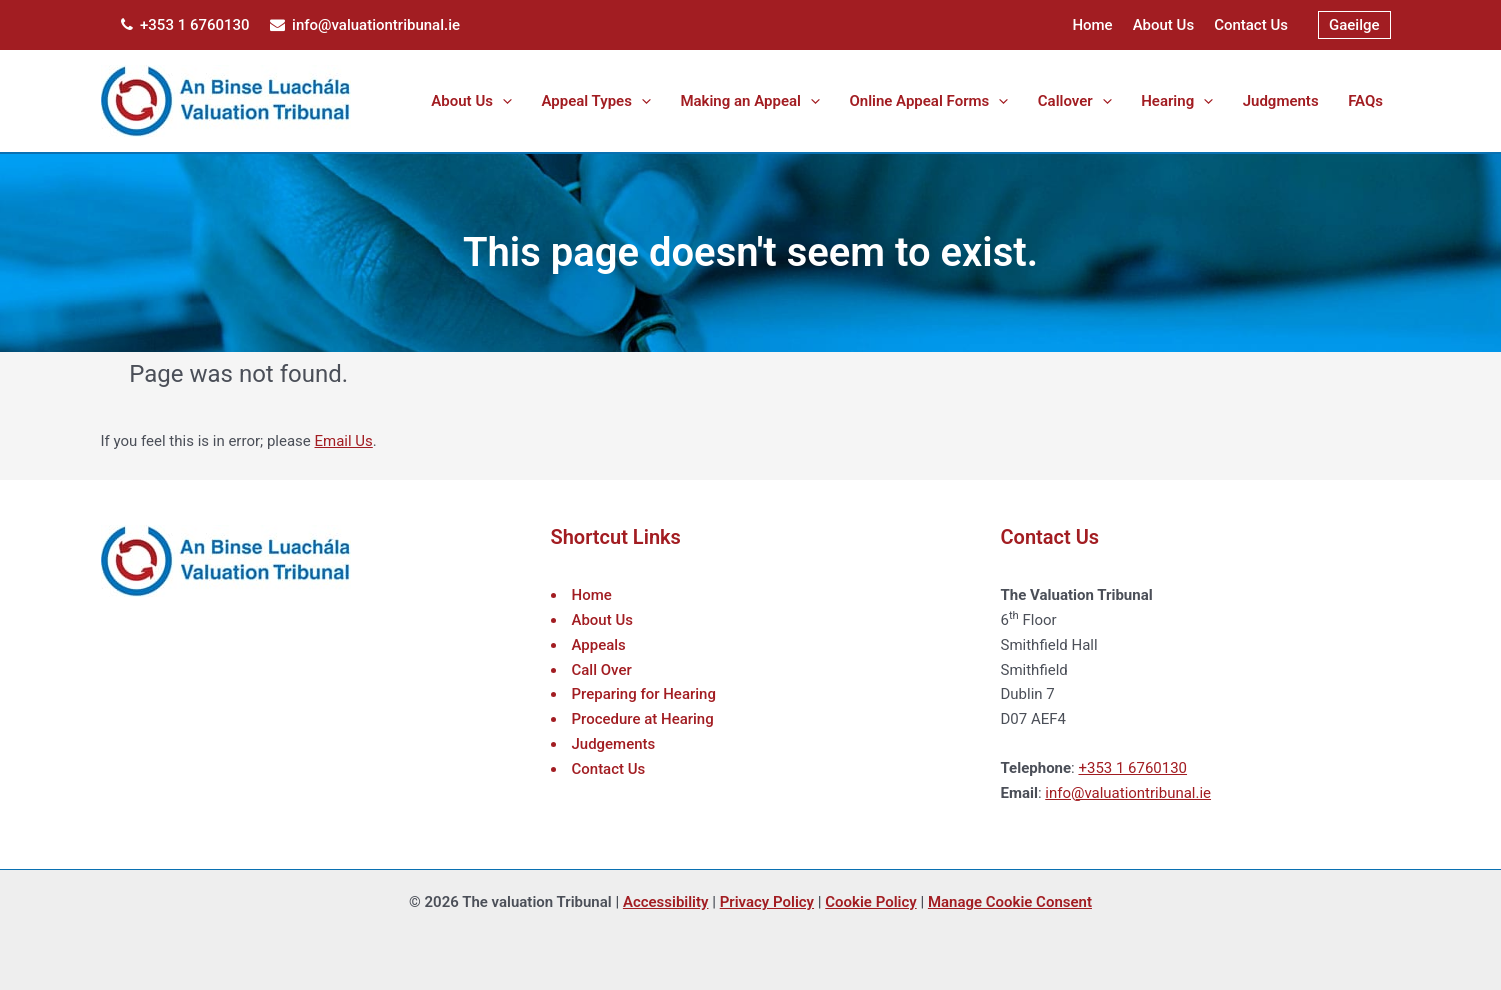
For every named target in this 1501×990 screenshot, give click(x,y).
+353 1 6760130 (185, 25)
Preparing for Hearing (644, 694)
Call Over (602, 670)
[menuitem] (1354, 25)
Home (1092, 25)
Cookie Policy (870, 902)
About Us (1164, 25)
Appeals (599, 645)
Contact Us (1251, 25)
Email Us (344, 441)
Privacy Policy (767, 902)
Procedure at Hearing (643, 719)
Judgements (614, 744)
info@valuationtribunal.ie (365, 25)
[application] (578, 101)
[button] (553, 101)
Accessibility (666, 902)
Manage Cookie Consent (1010, 902)
